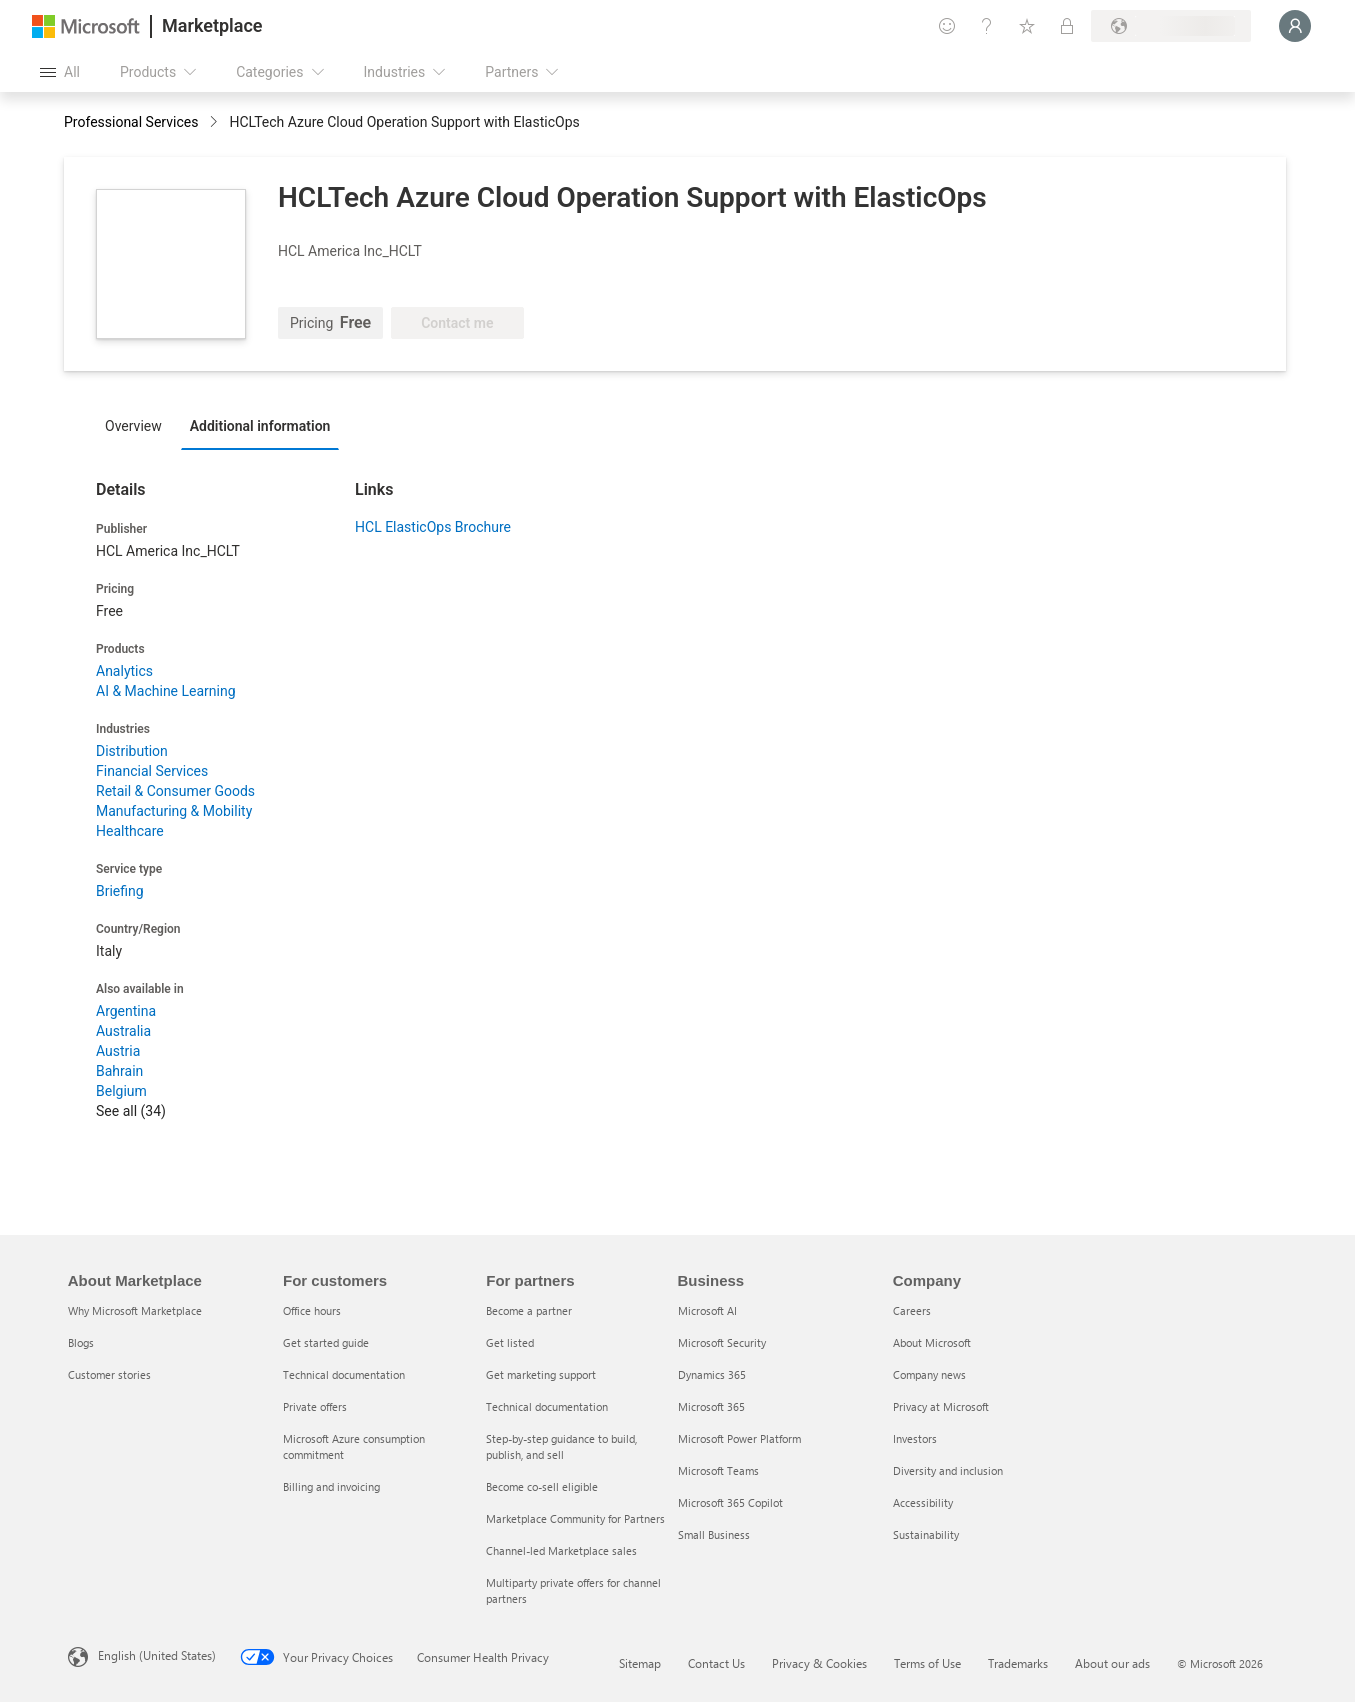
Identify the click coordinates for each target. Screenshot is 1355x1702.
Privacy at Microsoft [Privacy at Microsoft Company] (941, 1406)
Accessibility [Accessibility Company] (923, 1502)
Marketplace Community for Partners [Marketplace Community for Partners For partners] (575, 1518)
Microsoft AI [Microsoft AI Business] (707, 1310)
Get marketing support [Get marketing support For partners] (541, 1374)
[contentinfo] (215, 123)
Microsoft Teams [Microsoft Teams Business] (718, 1470)
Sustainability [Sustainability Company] (926, 1534)
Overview (133, 426)
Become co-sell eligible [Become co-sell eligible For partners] (542, 1486)
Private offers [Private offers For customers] (315, 1406)
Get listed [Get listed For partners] (510, 1342)
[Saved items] (1027, 26)
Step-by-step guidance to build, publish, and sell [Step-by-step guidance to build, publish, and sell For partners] (561, 1446)
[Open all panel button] (60, 72)
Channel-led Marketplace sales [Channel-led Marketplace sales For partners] (561, 1550)
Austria (118, 1051)
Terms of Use (927, 1663)
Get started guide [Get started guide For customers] (326, 1342)
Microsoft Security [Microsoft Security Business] (722, 1342)
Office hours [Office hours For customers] (312, 1310)
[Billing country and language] (1171, 26)
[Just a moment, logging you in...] (1295, 26)
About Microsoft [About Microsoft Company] (932, 1342)
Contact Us (716, 1663)
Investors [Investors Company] (915, 1438)
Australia (123, 1031)
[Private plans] (1067, 26)
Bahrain (119, 1071)
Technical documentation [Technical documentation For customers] (344, 1374)
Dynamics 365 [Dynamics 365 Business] (712, 1374)
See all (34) (131, 1111)
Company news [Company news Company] (929, 1374)
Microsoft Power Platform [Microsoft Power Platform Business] (739, 1438)
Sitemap (640, 1663)
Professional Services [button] (131, 122)
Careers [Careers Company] (912, 1310)
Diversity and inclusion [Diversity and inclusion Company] (948, 1470)
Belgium (121, 1091)
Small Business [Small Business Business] (714, 1534)
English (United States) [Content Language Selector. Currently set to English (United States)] (157, 1655)
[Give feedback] (947, 26)
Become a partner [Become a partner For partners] (529, 1310)
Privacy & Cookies (819, 1663)
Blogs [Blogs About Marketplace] (81, 1342)
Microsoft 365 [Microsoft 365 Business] (711, 1406)
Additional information (260, 426)
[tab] (138, 425)
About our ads (1112, 1663)
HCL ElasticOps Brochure (433, 527)
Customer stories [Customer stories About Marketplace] (109, 1374)
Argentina (126, 1011)
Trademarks (1018, 1663)
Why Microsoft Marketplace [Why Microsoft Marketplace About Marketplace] (135, 1310)
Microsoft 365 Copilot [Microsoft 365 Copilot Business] (730, 1502)
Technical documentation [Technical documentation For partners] (547, 1406)
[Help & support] (987, 26)
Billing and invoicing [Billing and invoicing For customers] (331, 1486)
